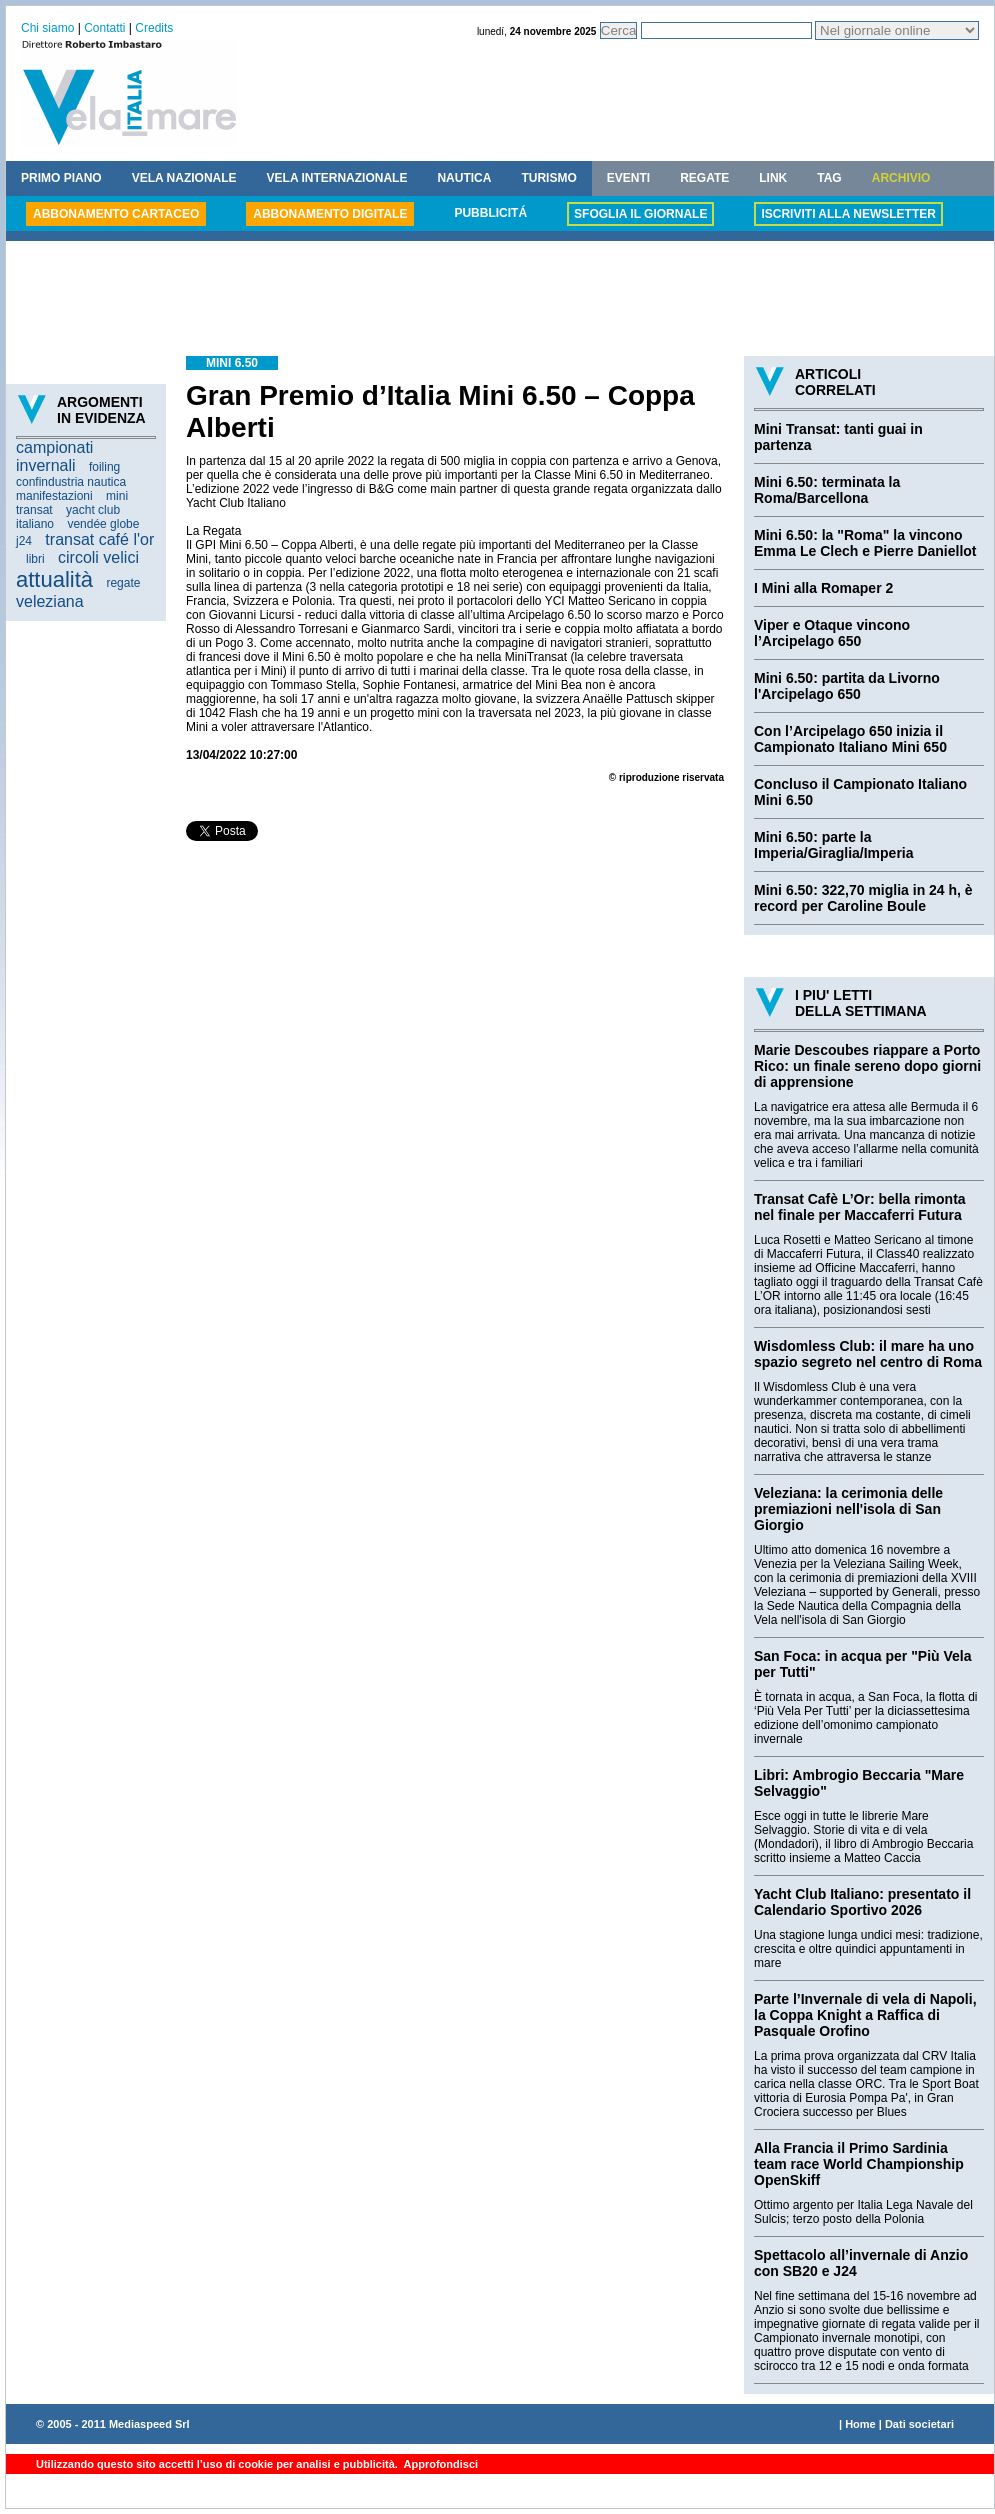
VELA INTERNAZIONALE (337, 178)
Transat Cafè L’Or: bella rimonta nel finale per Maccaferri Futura (860, 1207)
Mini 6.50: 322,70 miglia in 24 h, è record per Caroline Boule (863, 898)
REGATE (704, 178)
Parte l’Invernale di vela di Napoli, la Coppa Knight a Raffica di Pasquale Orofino (865, 2015)
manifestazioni (54, 496)
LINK (773, 178)
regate (123, 583)
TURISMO (548, 178)
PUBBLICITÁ (490, 213)
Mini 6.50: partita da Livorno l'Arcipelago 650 (847, 686)
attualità (54, 579)
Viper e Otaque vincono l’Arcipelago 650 (832, 633)
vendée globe (103, 524)
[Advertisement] (500, 301)
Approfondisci (439, 2464)
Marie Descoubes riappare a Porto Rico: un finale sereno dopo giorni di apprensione (867, 1066)
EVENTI (628, 178)
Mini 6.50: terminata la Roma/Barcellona (827, 490)
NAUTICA (464, 178)
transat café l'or (99, 539)
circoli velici (98, 557)
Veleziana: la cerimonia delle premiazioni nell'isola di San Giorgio (848, 1509)
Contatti (104, 28)
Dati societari (919, 2424)
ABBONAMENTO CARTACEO (116, 214)
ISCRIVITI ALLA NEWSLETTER (848, 214)
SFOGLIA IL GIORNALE (640, 214)
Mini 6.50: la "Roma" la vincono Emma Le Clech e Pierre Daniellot (865, 543)
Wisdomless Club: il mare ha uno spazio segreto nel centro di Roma (868, 1354)
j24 (24, 541)
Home (860, 2424)
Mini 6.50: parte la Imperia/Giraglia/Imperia (834, 845)
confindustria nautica (71, 482)
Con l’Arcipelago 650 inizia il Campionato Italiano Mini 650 (850, 739)
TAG (829, 178)
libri (35, 559)
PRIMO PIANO (61, 178)
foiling (104, 467)
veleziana (50, 601)
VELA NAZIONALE (184, 178)
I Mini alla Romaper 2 (823, 588)
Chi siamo (47, 28)
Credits (154, 28)
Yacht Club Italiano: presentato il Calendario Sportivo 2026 (862, 1902)
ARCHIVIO (901, 178)
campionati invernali (54, 456)
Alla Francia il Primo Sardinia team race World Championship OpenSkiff (859, 2164)
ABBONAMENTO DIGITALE (330, 214)
